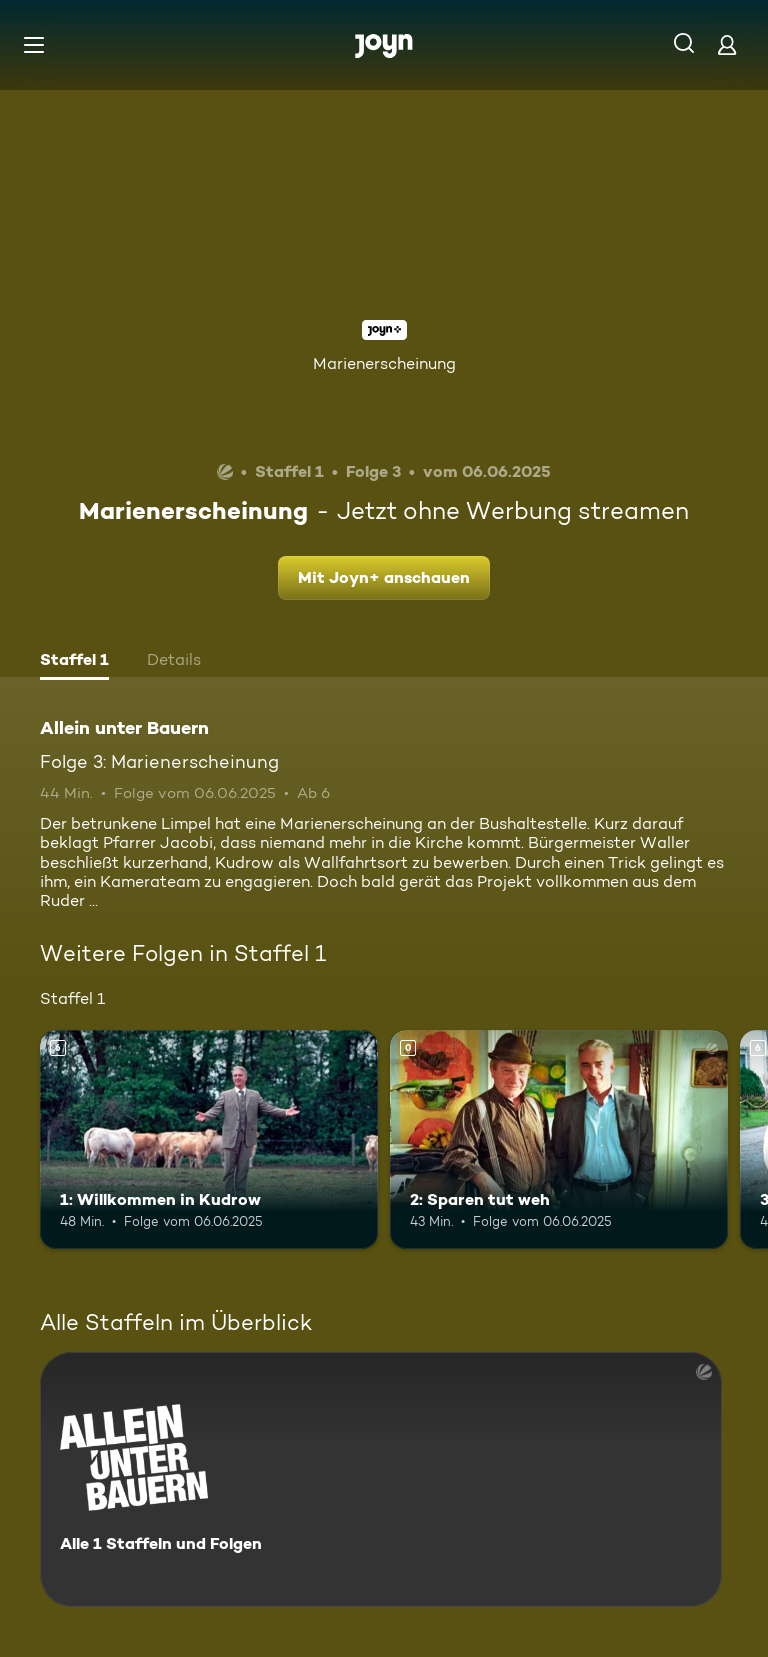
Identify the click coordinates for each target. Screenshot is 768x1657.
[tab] (74, 662)
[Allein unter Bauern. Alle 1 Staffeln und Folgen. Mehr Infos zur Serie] (381, 1479)
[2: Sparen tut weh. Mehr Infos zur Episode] (559, 1140)
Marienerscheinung (384, 363)
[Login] (727, 44)
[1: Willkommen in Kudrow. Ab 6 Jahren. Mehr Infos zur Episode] (209, 1140)
